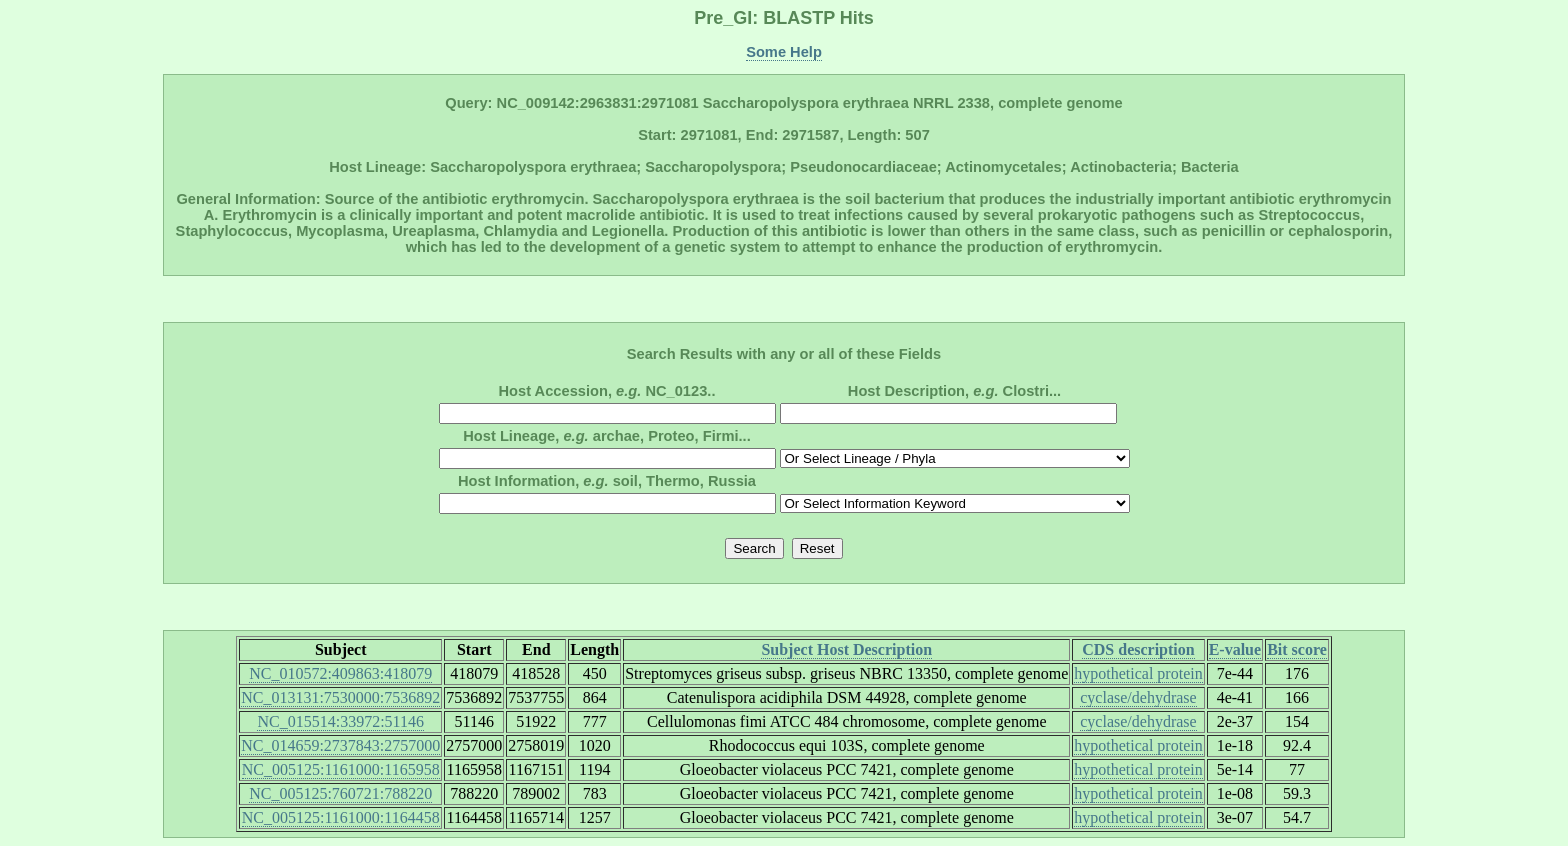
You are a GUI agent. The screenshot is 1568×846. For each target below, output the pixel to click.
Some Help (784, 52)
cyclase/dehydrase (1138, 697)
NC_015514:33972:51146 (340, 721)
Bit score (1297, 649)
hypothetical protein (1138, 673)
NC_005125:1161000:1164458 (341, 817)
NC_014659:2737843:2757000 (340, 745)
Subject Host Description (846, 649)
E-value (1235, 649)
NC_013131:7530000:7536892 (340, 697)
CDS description (1138, 649)
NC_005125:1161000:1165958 (341, 769)
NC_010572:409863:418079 (340, 673)
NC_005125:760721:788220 (340, 793)
